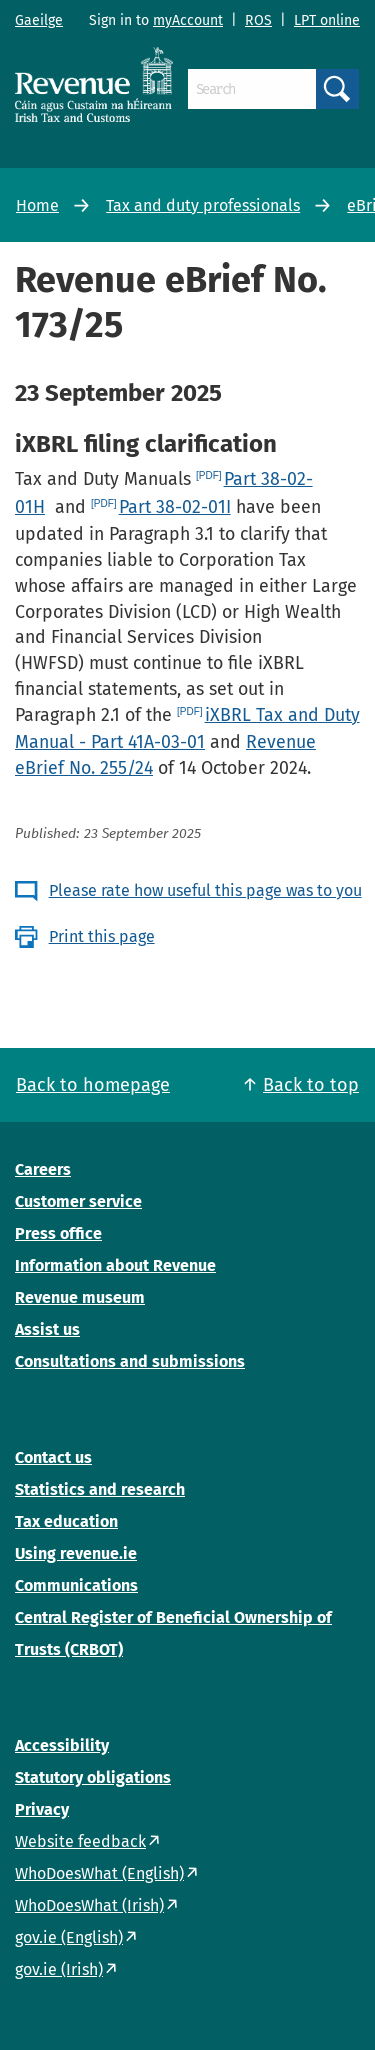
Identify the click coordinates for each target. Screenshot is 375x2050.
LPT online (327, 20)
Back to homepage (93, 1085)
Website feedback (80, 1841)
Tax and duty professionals (203, 205)
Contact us (53, 1457)
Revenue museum (80, 1297)
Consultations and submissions (130, 1361)
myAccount (188, 20)
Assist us (47, 1329)
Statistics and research (100, 1489)
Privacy (42, 1809)
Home (37, 205)
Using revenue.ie (76, 1553)
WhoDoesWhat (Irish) (89, 1905)
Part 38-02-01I (175, 507)
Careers (43, 1169)
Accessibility (62, 1745)
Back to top (311, 1085)
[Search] (252, 89)
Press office (58, 1233)
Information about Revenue (115, 1265)
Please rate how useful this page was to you (205, 890)
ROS (258, 20)
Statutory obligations (93, 1777)
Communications (76, 1585)
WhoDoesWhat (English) (99, 1873)
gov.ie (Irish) (59, 1969)
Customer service (78, 1201)
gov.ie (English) (69, 1937)
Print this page (102, 936)
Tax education (66, 1521)
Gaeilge (39, 20)
